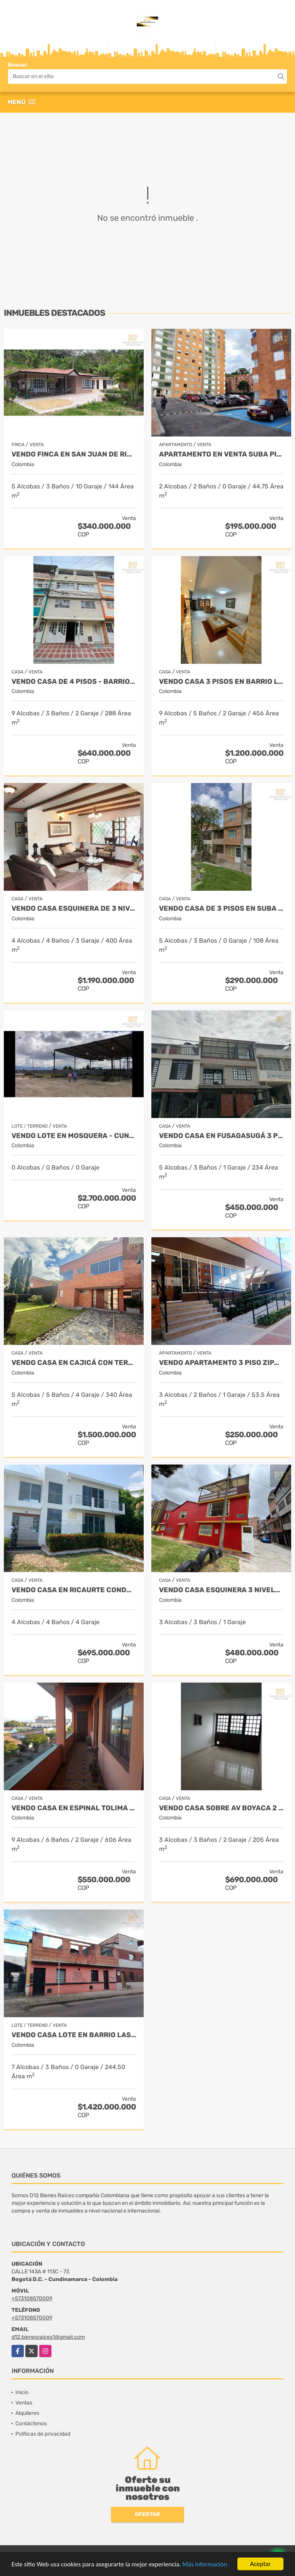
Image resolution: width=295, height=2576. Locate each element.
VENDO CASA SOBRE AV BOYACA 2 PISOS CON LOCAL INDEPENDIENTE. (221, 1808)
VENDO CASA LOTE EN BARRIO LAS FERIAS (74, 2035)
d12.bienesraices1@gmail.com (48, 2337)
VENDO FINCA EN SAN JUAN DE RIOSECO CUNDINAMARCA (74, 454)
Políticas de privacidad (42, 2434)
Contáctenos (31, 2423)
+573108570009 (32, 2298)
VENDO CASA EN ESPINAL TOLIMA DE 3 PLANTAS (74, 1808)
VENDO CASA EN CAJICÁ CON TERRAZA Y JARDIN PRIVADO (74, 1363)
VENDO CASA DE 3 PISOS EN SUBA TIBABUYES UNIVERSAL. (221, 909)
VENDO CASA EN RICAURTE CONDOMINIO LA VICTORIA (74, 1590)
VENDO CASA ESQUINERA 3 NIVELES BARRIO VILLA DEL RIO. (221, 1590)
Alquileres (27, 2413)
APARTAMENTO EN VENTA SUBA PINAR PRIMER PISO (221, 454)
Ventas (23, 2402)
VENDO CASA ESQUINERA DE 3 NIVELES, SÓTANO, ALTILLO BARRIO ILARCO (74, 909)
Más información (204, 2565)
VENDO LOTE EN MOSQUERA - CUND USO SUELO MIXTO (74, 1136)
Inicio (21, 2392)
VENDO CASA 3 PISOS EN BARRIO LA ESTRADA (221, 682)
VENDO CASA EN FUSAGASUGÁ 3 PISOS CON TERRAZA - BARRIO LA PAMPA (221, 1136)
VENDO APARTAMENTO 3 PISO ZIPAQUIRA (221, 1363)
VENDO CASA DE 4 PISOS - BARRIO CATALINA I (74, 682)
